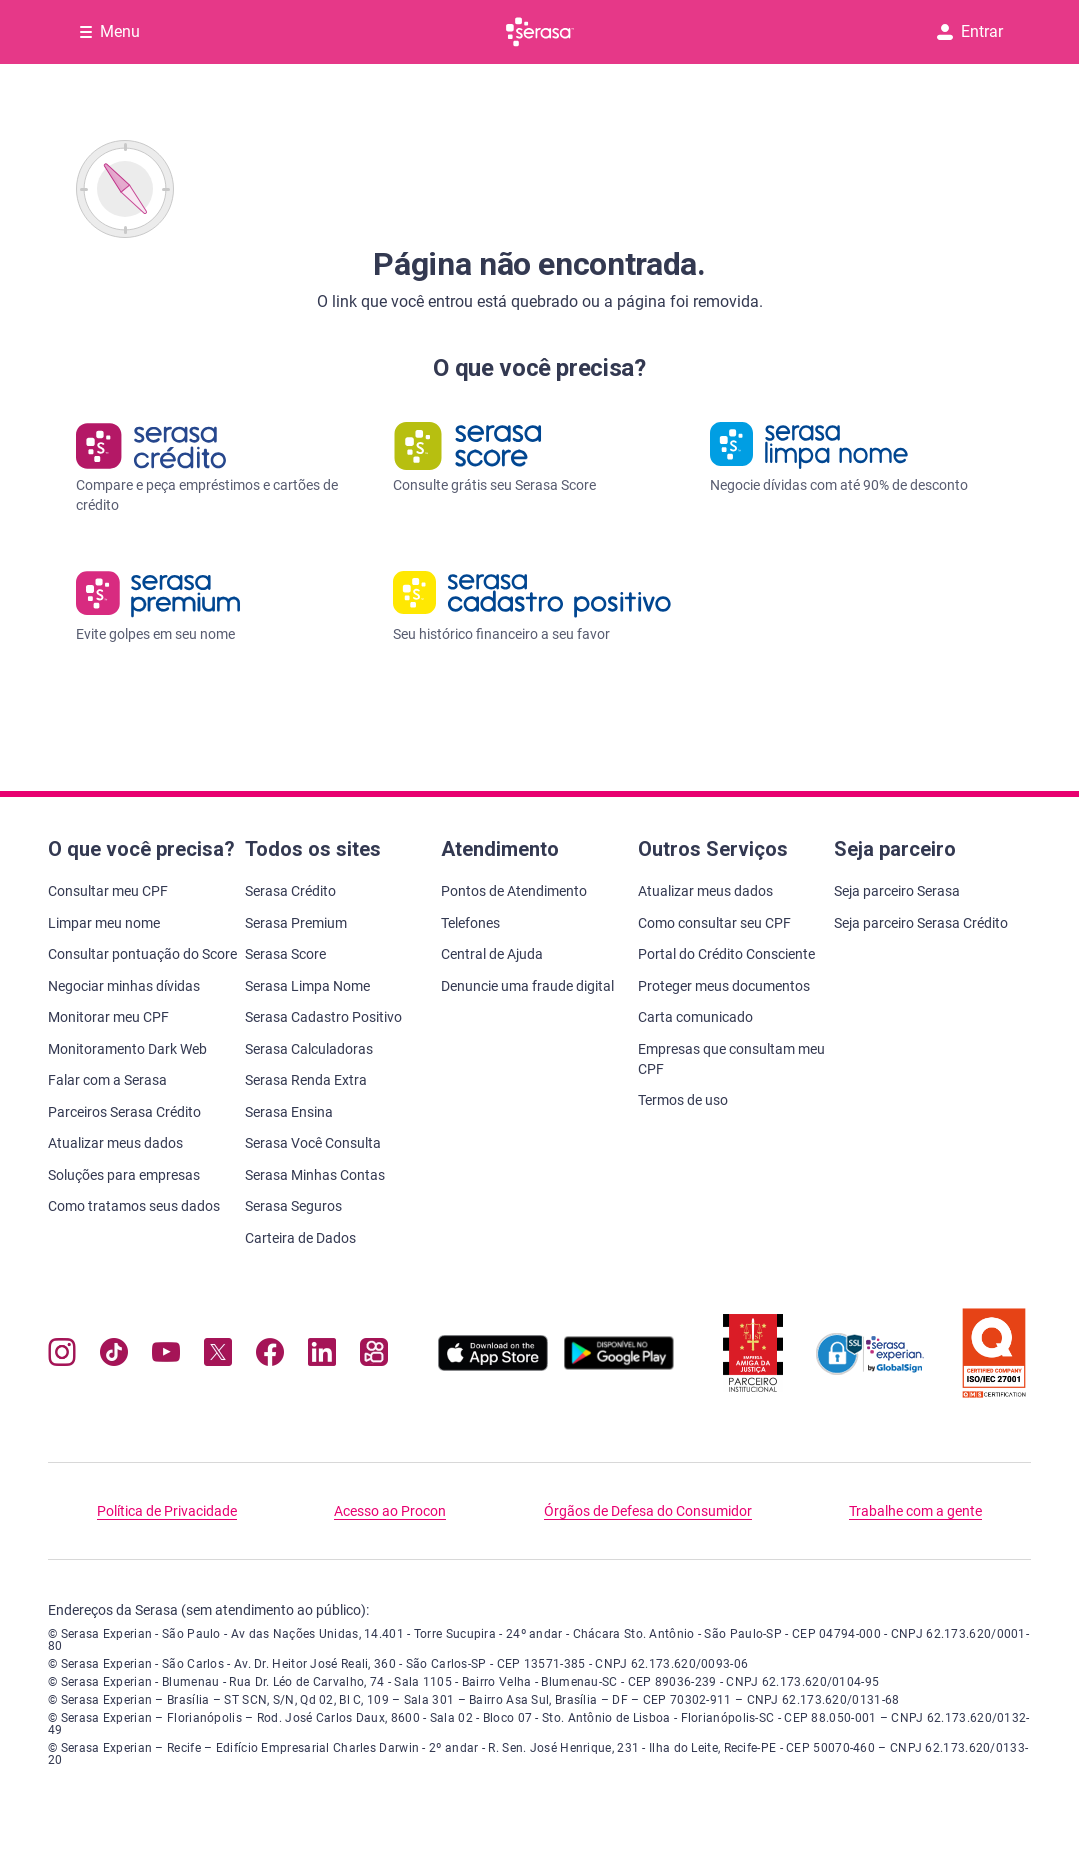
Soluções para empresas (124, 1175)
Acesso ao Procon (390, 1511)
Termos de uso (683, 1100)
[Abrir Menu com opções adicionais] (110, 32)
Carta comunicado (695, 1017)
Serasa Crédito (290, 891)
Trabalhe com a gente (915, 1511)
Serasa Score (285, 954)
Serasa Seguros (293, 1206)
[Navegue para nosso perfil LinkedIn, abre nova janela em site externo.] (322, 1356)
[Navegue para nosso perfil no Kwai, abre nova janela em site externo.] (374, 1356)
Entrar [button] (970, 31)
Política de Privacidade (167, 1511)
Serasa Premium (296, 923)
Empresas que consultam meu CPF (731, 1059)
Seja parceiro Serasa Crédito (921, 923)
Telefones (470, 923)
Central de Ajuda (492, 954)
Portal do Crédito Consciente (726, 954)
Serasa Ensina (289, 1112)
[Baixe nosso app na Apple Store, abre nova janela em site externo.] (493, 1365)
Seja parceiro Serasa (897, 891)
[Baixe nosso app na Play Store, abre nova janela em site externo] (619, 1365)
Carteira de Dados (300, 1238)
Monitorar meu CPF (108, 1017)
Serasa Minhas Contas (315, 1175)
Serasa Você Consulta (313, 1143)
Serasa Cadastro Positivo (323, 1017)
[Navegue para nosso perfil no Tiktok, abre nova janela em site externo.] (114, 1356)
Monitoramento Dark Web (127, 1049)
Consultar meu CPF (108, 891)
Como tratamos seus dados (134, 1206)
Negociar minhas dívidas (124, 986)
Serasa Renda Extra (306, 1080)
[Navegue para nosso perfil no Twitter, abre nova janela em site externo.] (218, 1356)
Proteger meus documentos (724, 986)
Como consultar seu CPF (714, 923)
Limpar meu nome (104, 923)
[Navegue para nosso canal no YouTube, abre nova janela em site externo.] (166, 1356)
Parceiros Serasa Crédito (124, 1112)
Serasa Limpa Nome (307, 986)
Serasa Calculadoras (309, 1049)
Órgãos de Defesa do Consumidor (648, 1511)
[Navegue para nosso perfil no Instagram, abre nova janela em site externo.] (62, 1356)
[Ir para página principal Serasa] (540, 32)
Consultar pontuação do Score (142, 954)
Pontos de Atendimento (514, 891)
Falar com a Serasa (107, 1080)
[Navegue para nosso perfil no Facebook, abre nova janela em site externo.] (270, 1356)
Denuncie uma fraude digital (527, 986)
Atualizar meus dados (115, 1143)
